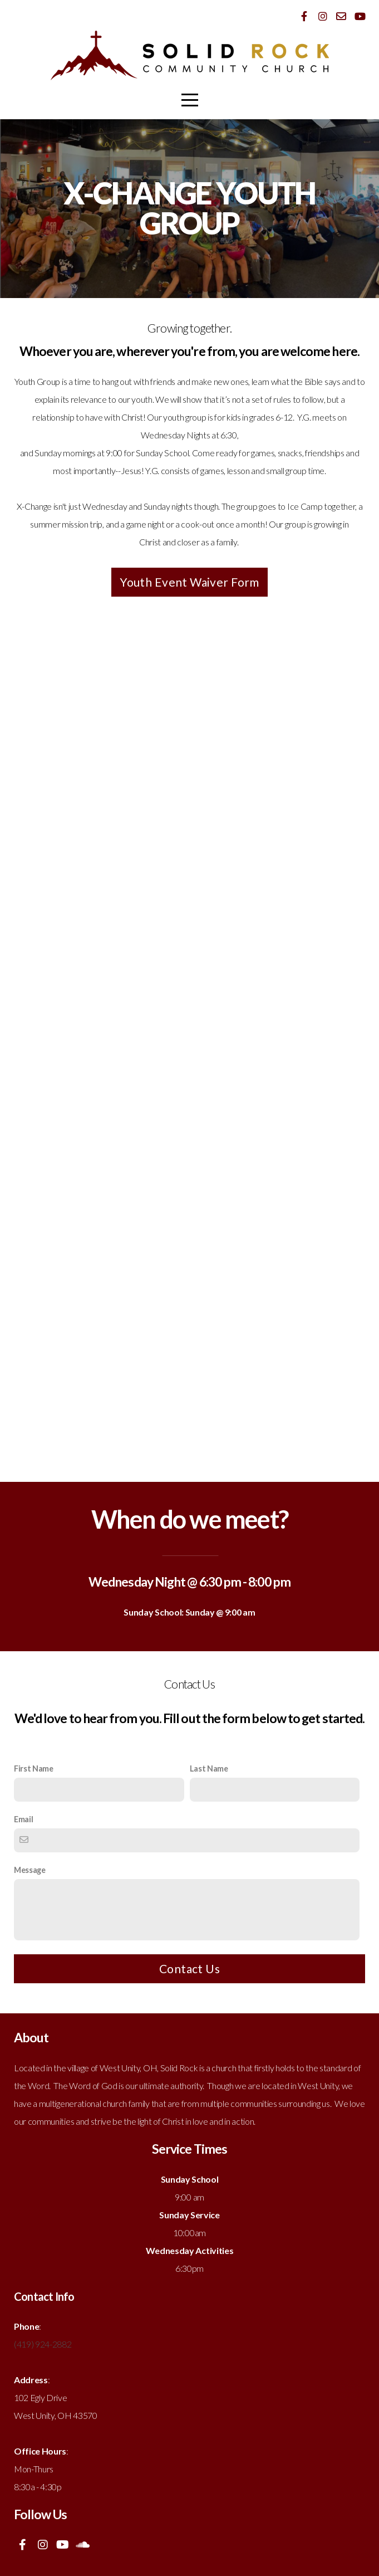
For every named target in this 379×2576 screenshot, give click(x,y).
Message (30, 1870)
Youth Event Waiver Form (189, 582)
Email (23, 1819)
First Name (33, 1768)
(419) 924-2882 (43, 2344)
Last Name (209, 1768)
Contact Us (189, 1968)
